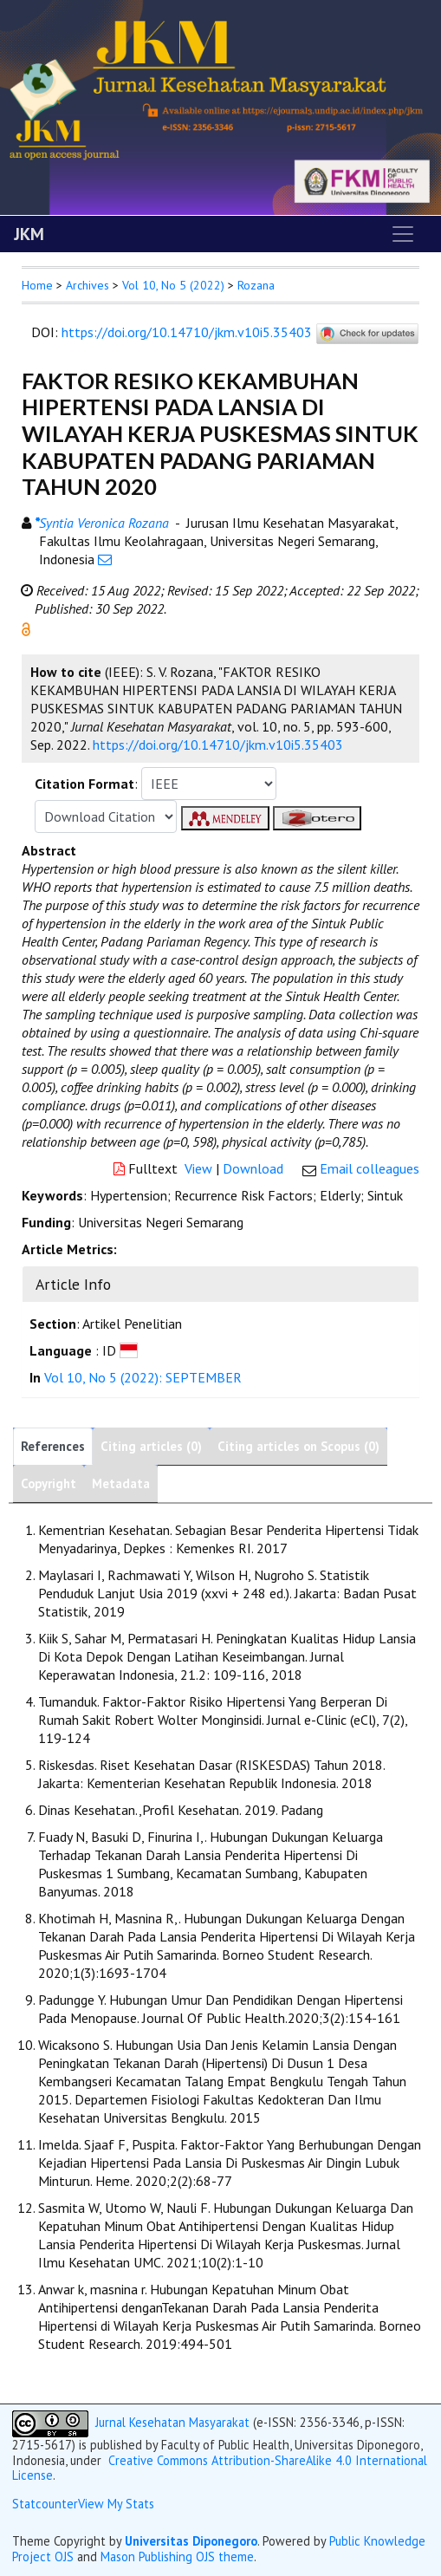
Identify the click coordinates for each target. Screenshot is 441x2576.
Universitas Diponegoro (191, 2541)
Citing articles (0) (151, 1446)
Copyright (48, 1483)
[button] (26, 627)
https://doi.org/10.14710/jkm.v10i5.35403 (187, 332)
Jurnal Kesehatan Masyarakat (172, 2422)
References (53, 1446)
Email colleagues (369, 1168)
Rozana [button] (256, 285)
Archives (87, 285)
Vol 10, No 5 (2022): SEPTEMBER (143, 1377)
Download (253, 1168)
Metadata (121, 1483)
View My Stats (116, 2503)
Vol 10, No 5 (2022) (173, 285)
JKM (29, 234)
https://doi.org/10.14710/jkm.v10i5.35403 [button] (218, 744)
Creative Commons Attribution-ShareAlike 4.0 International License (219, 2467)
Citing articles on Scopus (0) (298, 1446)
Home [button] (37, 285)
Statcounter (45, 2503)
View (198, 1168)
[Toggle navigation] (403, 234)
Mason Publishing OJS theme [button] (177, 2556)
